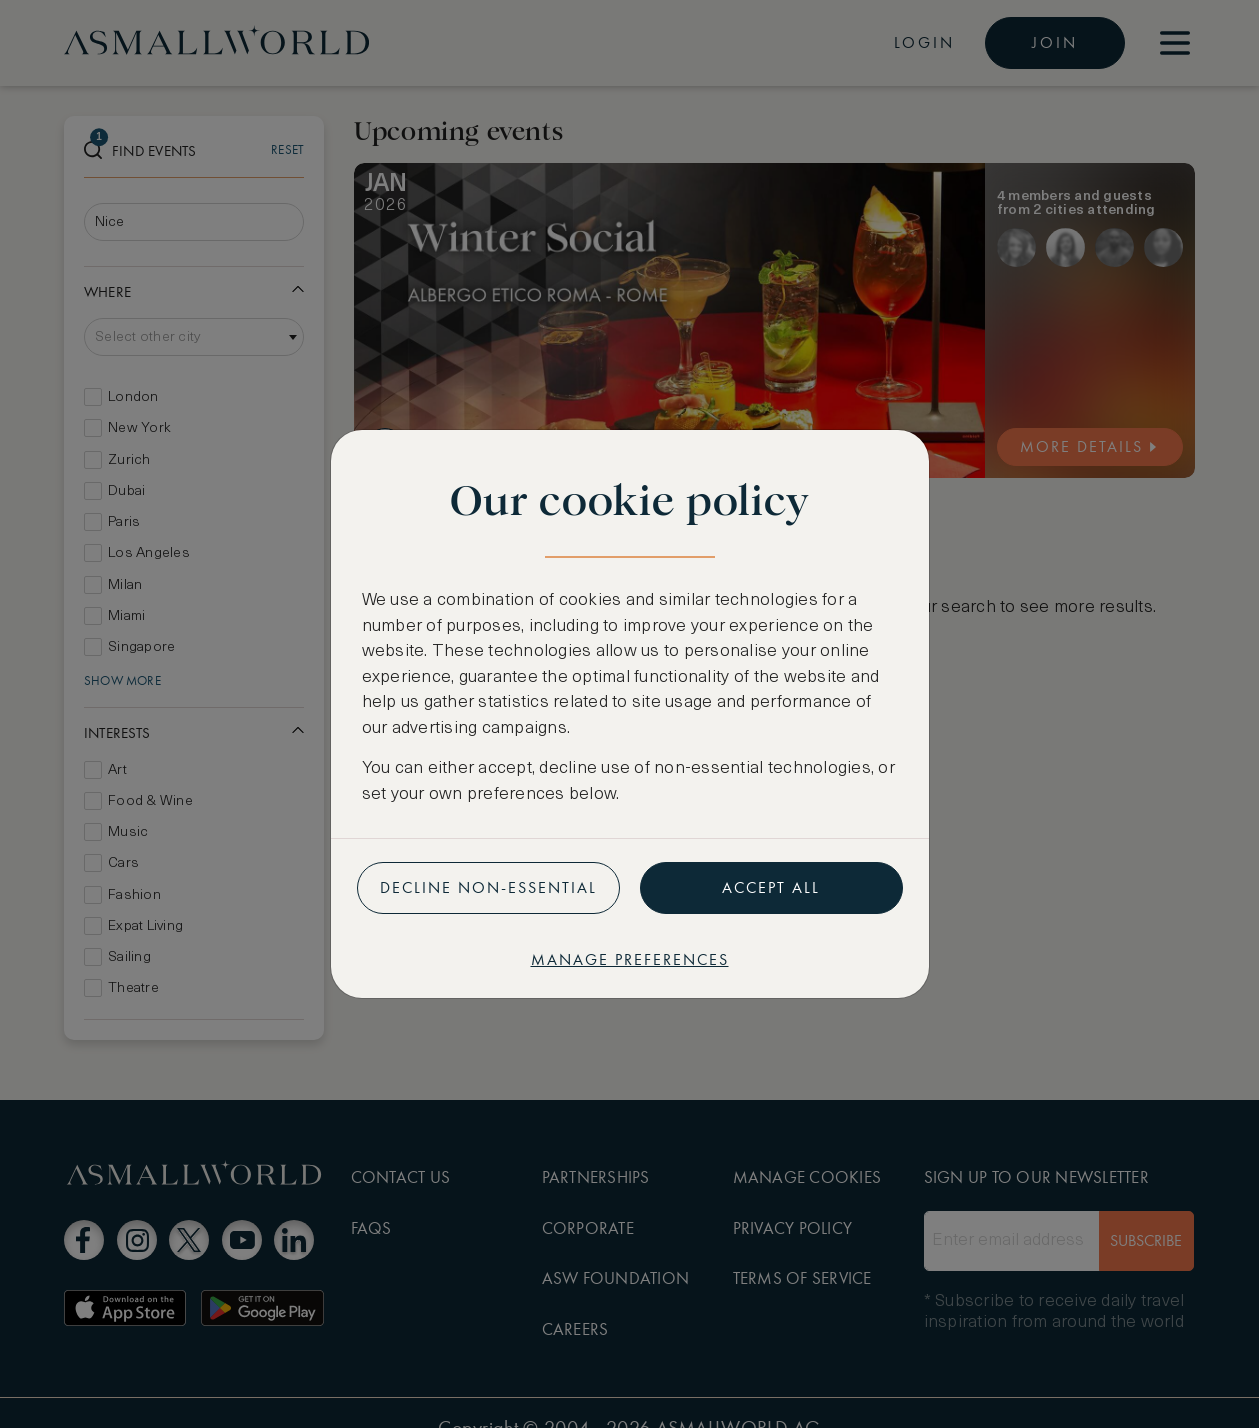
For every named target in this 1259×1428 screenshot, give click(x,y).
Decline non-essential (488, 887)
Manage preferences (630, 959)
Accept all (771, 887)
